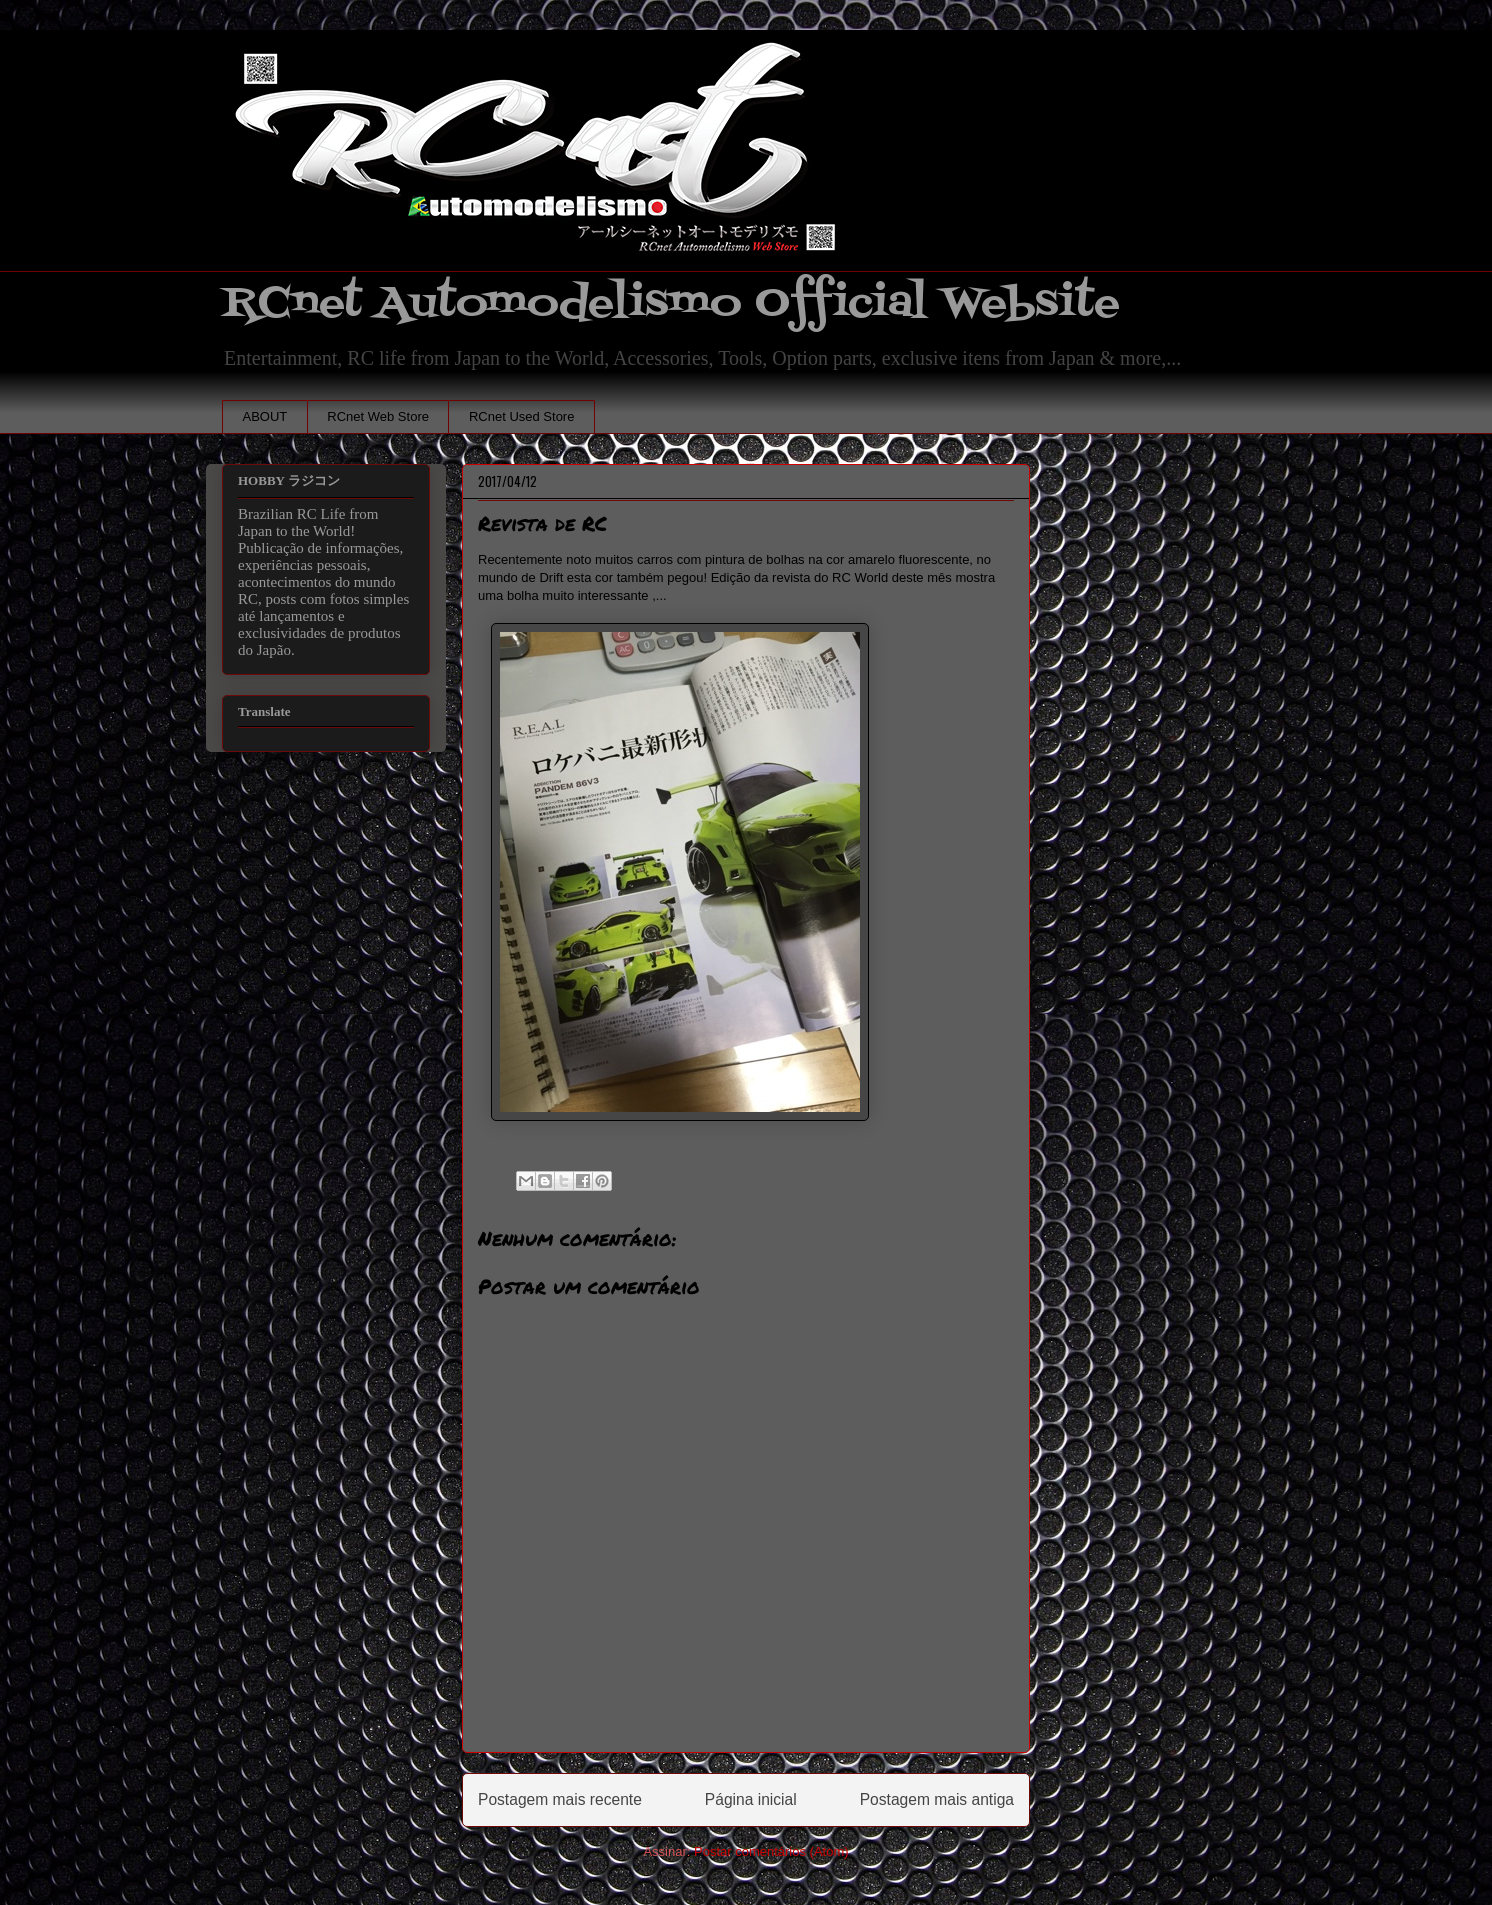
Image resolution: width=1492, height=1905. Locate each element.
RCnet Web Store (378, 416)
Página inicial (751, 1799)
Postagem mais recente (560, 1799)
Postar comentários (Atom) (771, 1851)
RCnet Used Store (522, 416)
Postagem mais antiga (937, 1799)
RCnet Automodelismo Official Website (671, 303)
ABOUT (265, 416)
